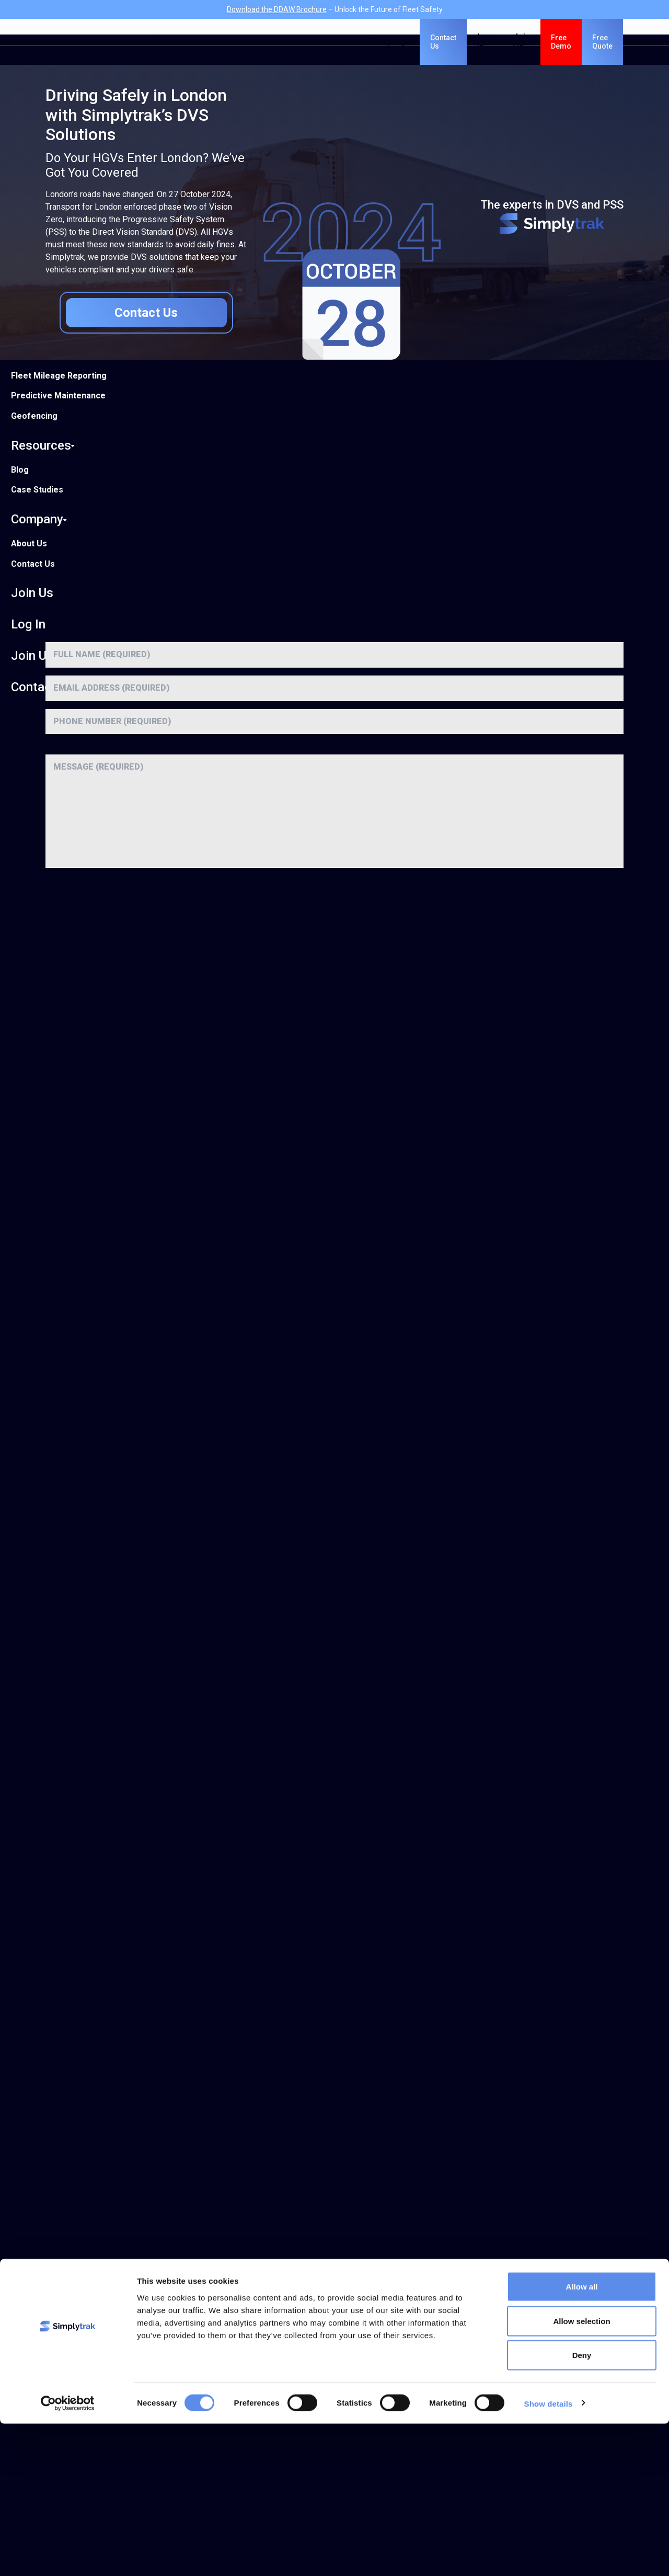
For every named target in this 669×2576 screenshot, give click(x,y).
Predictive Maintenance (58, 395)
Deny (582, 2507)
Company (39, 519)
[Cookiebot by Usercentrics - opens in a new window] (67, 2555)
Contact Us (33, 564)
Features (263, 42)
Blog (20, 470)
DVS (154, 42)
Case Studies (37, 490)
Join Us (32, 593)
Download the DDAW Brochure (277, 9)
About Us (29, 543)
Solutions (203, 42)
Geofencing (34, 416)
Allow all (582, 2438)
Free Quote (602, 41)
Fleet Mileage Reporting (59, 376)
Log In (28, 624)
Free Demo (561, 41)
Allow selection (581, 2473)
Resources (43, 445)
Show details (548, 2555)
